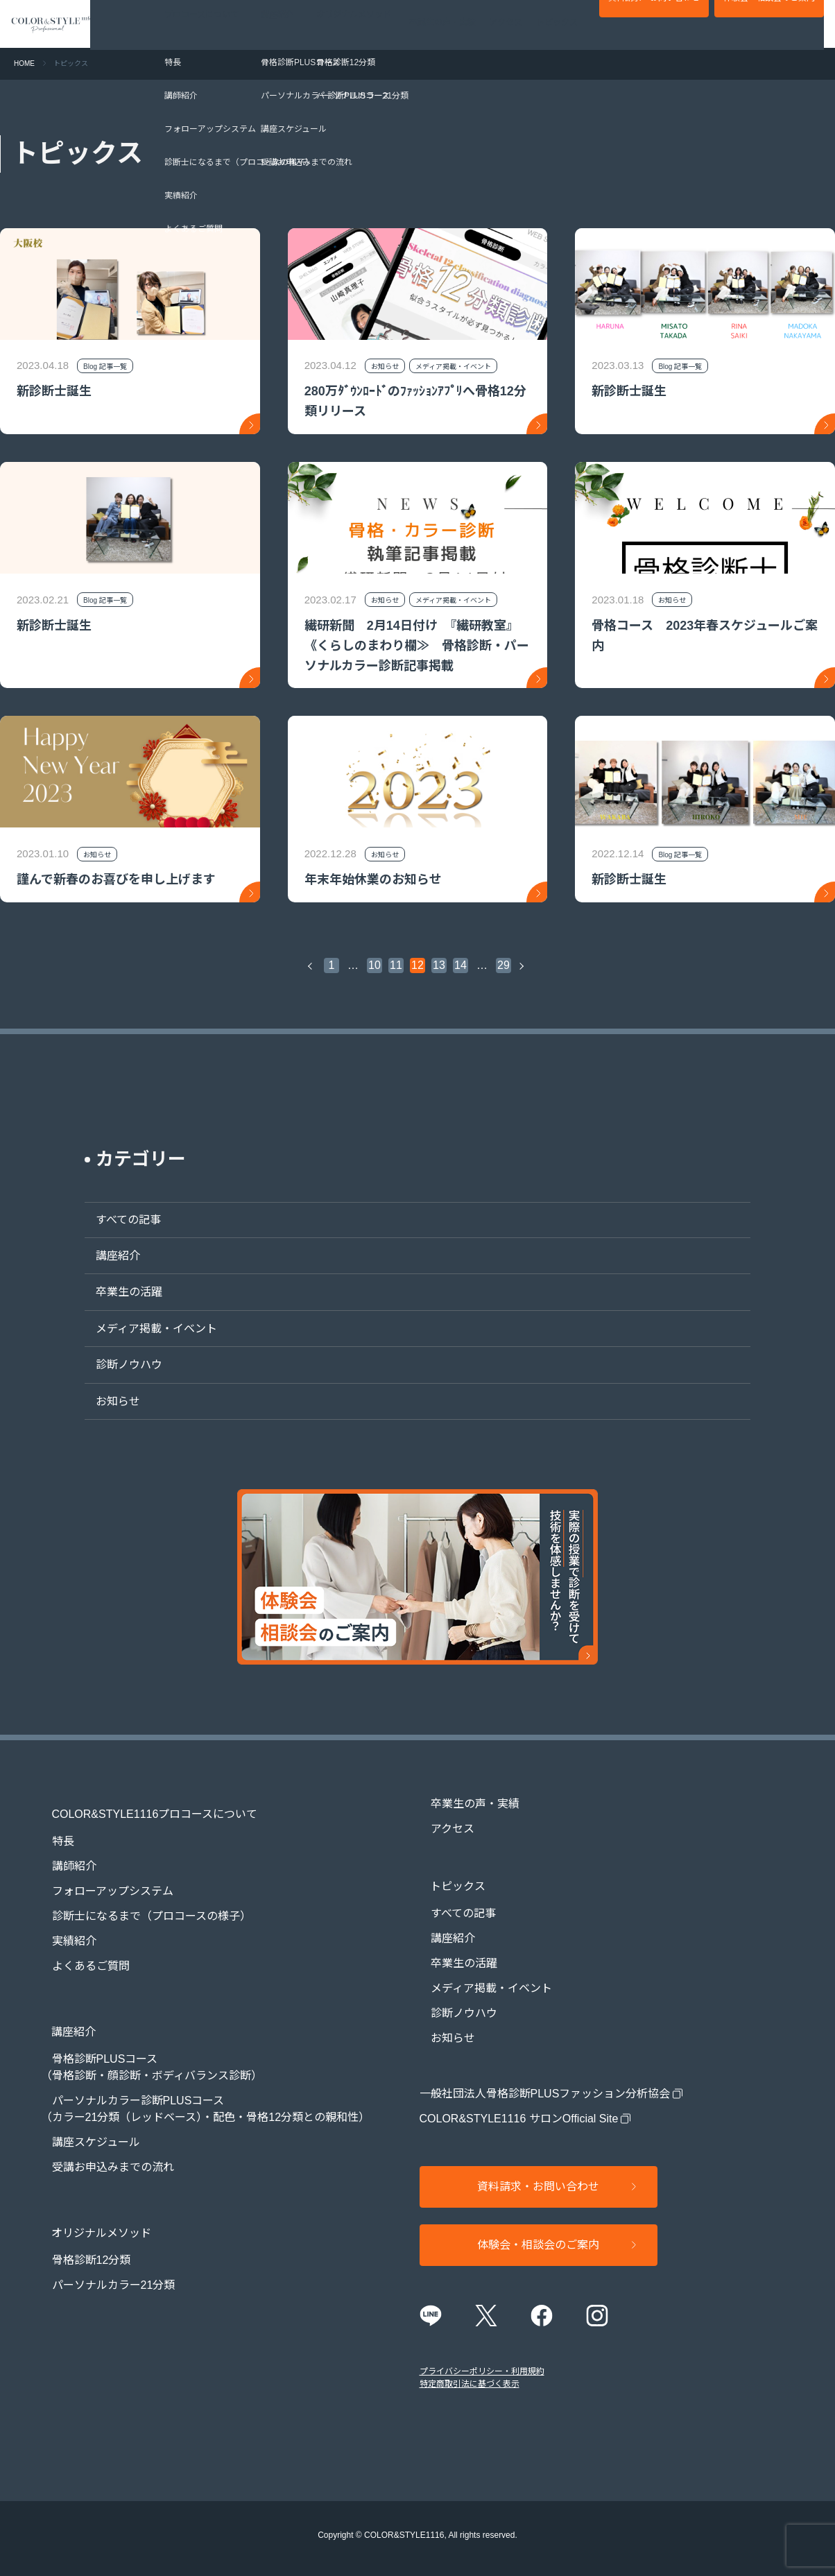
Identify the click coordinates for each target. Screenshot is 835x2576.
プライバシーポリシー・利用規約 (482, 2362)
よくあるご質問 (80, 1953)
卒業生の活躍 (118, 1292)
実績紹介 (63, 1928)
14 (460, 965)
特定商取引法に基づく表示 (469, 2374)
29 (503, 965)
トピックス (557, 24)
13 (439, 965)
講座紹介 (107, 1256)
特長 (52, 1829)
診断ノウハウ (118, 1365)
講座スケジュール (85, 2117)
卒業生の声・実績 (442, 24)
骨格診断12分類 (80, 2223)
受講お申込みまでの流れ (102, 2142)
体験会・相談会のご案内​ (769, 25)
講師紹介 (63, 1854)
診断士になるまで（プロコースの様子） (140, 1903)
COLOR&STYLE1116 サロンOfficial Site (519, 2106)
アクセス (506, 24)
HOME (24, 63)
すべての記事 (117, 1220)
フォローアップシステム (101, 1878)
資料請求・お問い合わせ (654, 25)
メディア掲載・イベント (145, 1328)
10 (374, 965)
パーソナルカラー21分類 (102, 2247)
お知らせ (107, 1401)
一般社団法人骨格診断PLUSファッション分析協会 (545, 2081)
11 (396, 965)
